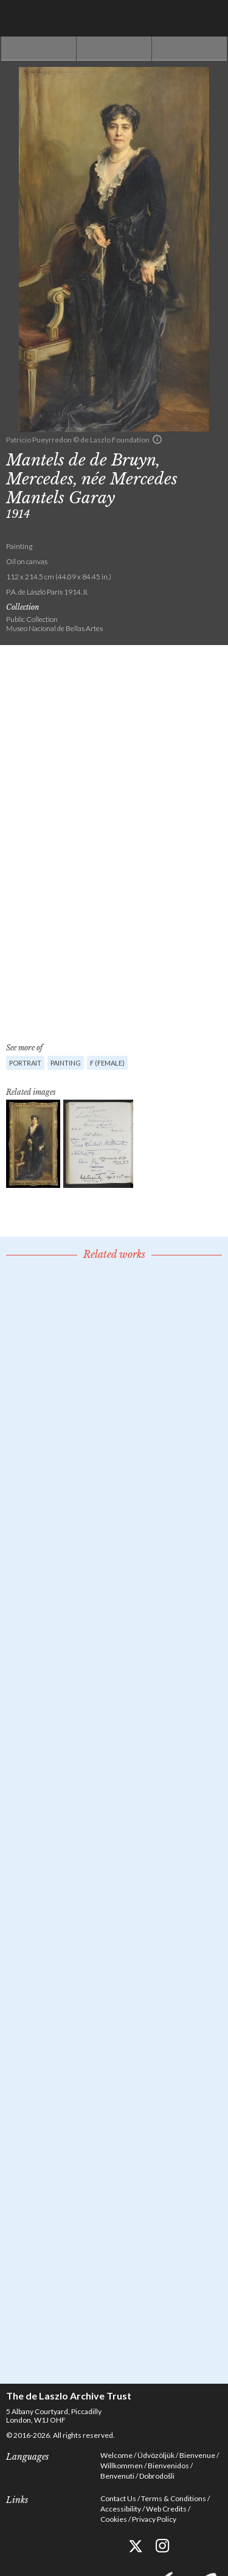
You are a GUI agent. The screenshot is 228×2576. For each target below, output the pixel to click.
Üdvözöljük (155, 2455)
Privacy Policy (154, 2519)
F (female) (107, 1063)
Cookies (113, 2519)
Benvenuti (117, 2475)
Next (189, 49)
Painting (65, 1063)
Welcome (116, 2455)
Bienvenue (197, 2455)
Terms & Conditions (173, 2498)
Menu (210, 18)
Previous (38, 49)
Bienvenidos (168, 2465)
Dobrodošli (156, 2475)
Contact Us (118, 2498)
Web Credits (166, 2508)
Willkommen (121, 2465)
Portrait (25, 1063)
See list (114, 49)
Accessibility (120, 2508)
